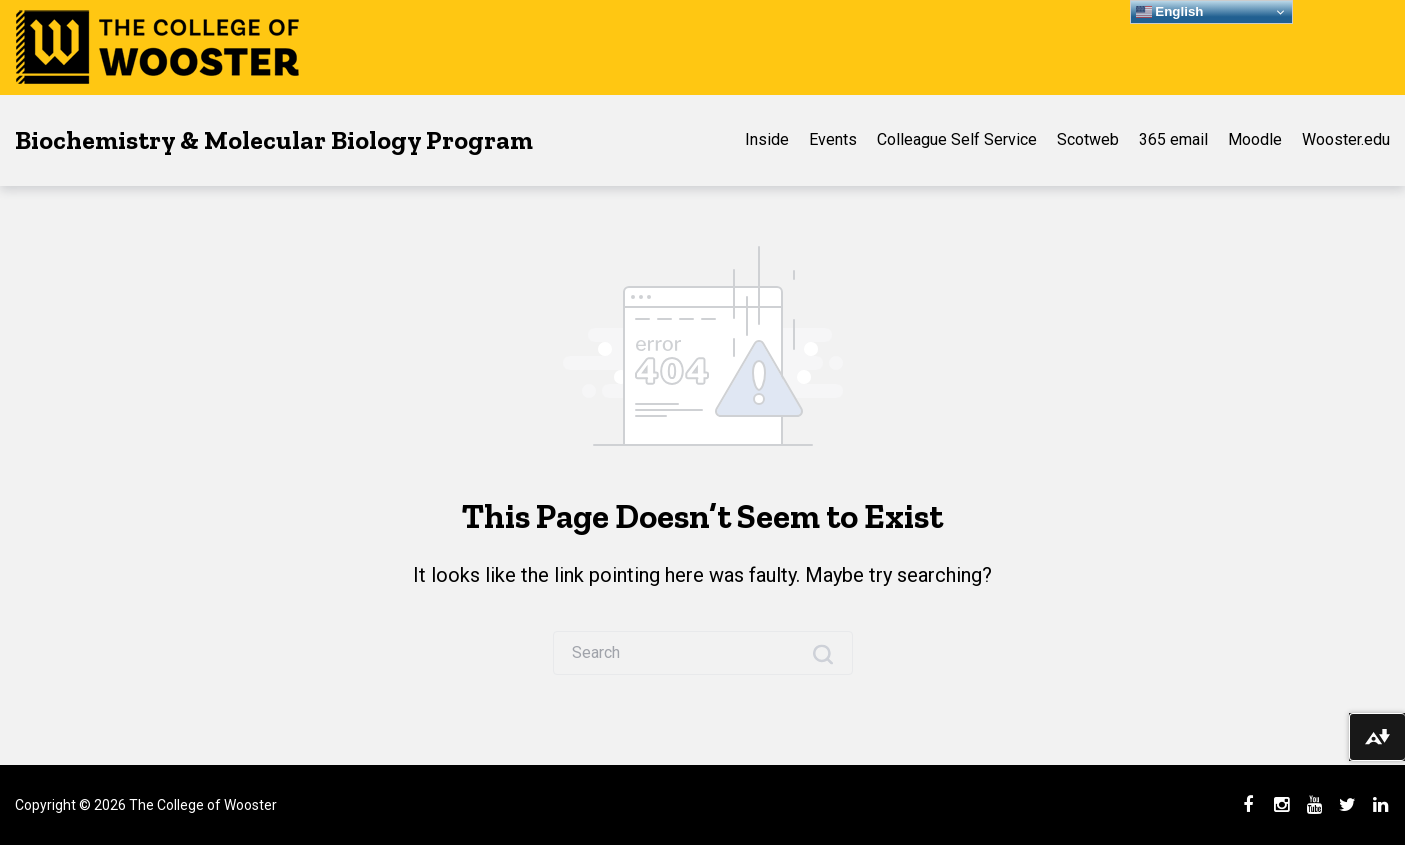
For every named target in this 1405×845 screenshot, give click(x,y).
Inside (767, 139)
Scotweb (1088, 139)
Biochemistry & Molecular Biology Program (274, 140)
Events (833, 139)
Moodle (1255, 139)
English (1170, 12)
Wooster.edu (1346, 139)
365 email (1173, 139)
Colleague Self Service (957, 139)
